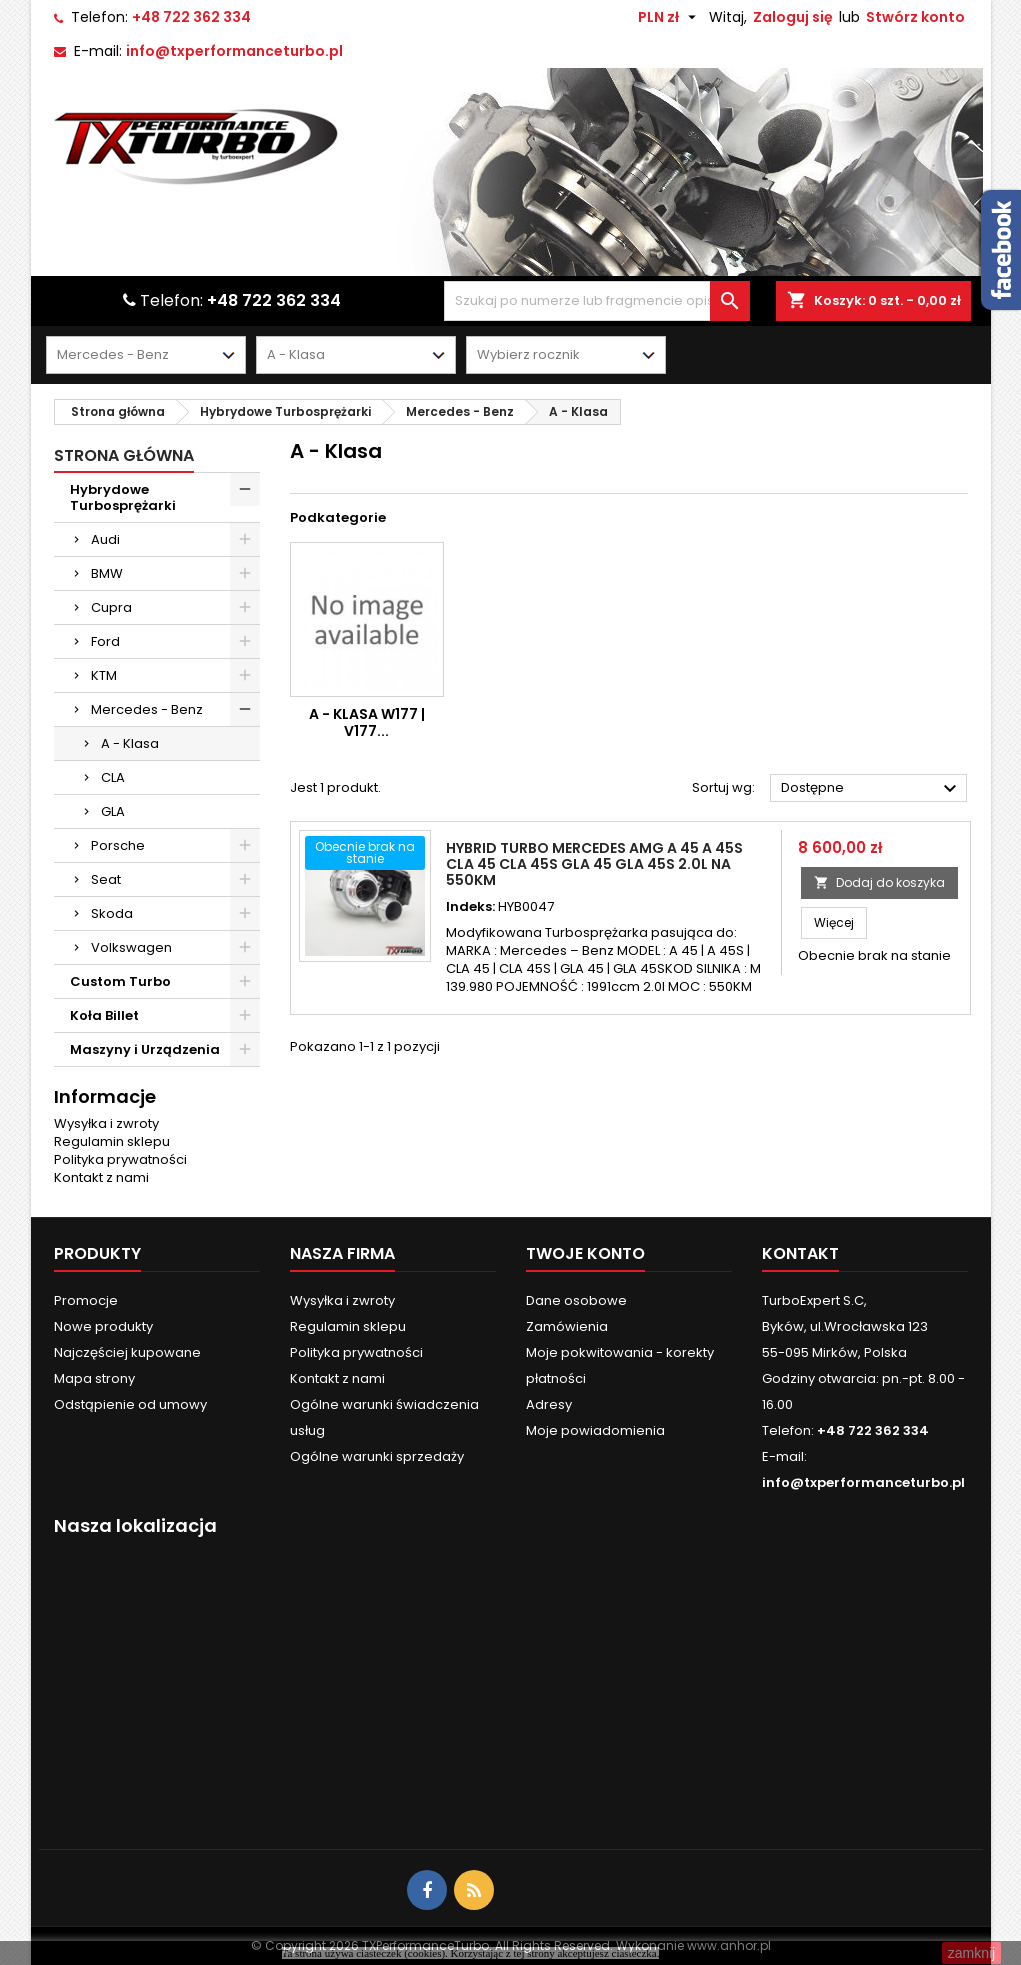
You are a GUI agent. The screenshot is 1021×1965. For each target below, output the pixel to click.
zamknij (971, 1953)
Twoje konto (585, 1253)
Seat (106, 879)
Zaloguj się (793, 17)
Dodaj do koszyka (879, 882)
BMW (107, 573)
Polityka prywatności (120, 1159)
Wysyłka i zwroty (106, 1123)
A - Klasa (130, 743)
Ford (105, 641)
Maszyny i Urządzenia (145, 1049)
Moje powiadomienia (595, 1430)
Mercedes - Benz (147, 709)
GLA (113, 811)
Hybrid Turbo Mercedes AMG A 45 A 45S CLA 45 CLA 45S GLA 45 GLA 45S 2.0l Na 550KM (594, 864)
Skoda (112, 913)
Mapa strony (94, 1378)
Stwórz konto (915, 17)
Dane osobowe (576, 1300)
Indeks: (470, 907)
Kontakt (800, 1253)
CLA (113, 777)
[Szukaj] (597, 301)
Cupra (111, 607)
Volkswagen (131, 947)
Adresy (549, 1404)
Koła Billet (104, 1015)
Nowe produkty (103, 1326)
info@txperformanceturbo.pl (234, 51)
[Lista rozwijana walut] (669, 17)
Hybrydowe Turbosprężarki (123, 497)
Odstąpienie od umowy (130, 1404)
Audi (105, 539)
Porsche (118, 845)
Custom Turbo (120, 981)
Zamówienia (567, 1326)
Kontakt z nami (101, 1177)
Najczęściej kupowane (127, 1352)
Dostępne (872, 789)
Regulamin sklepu (112, 1141)
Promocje (86, 1300)
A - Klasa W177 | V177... (367, 723)
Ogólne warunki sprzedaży (377, 1456)
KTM (104, 675)
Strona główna (124, 455)
